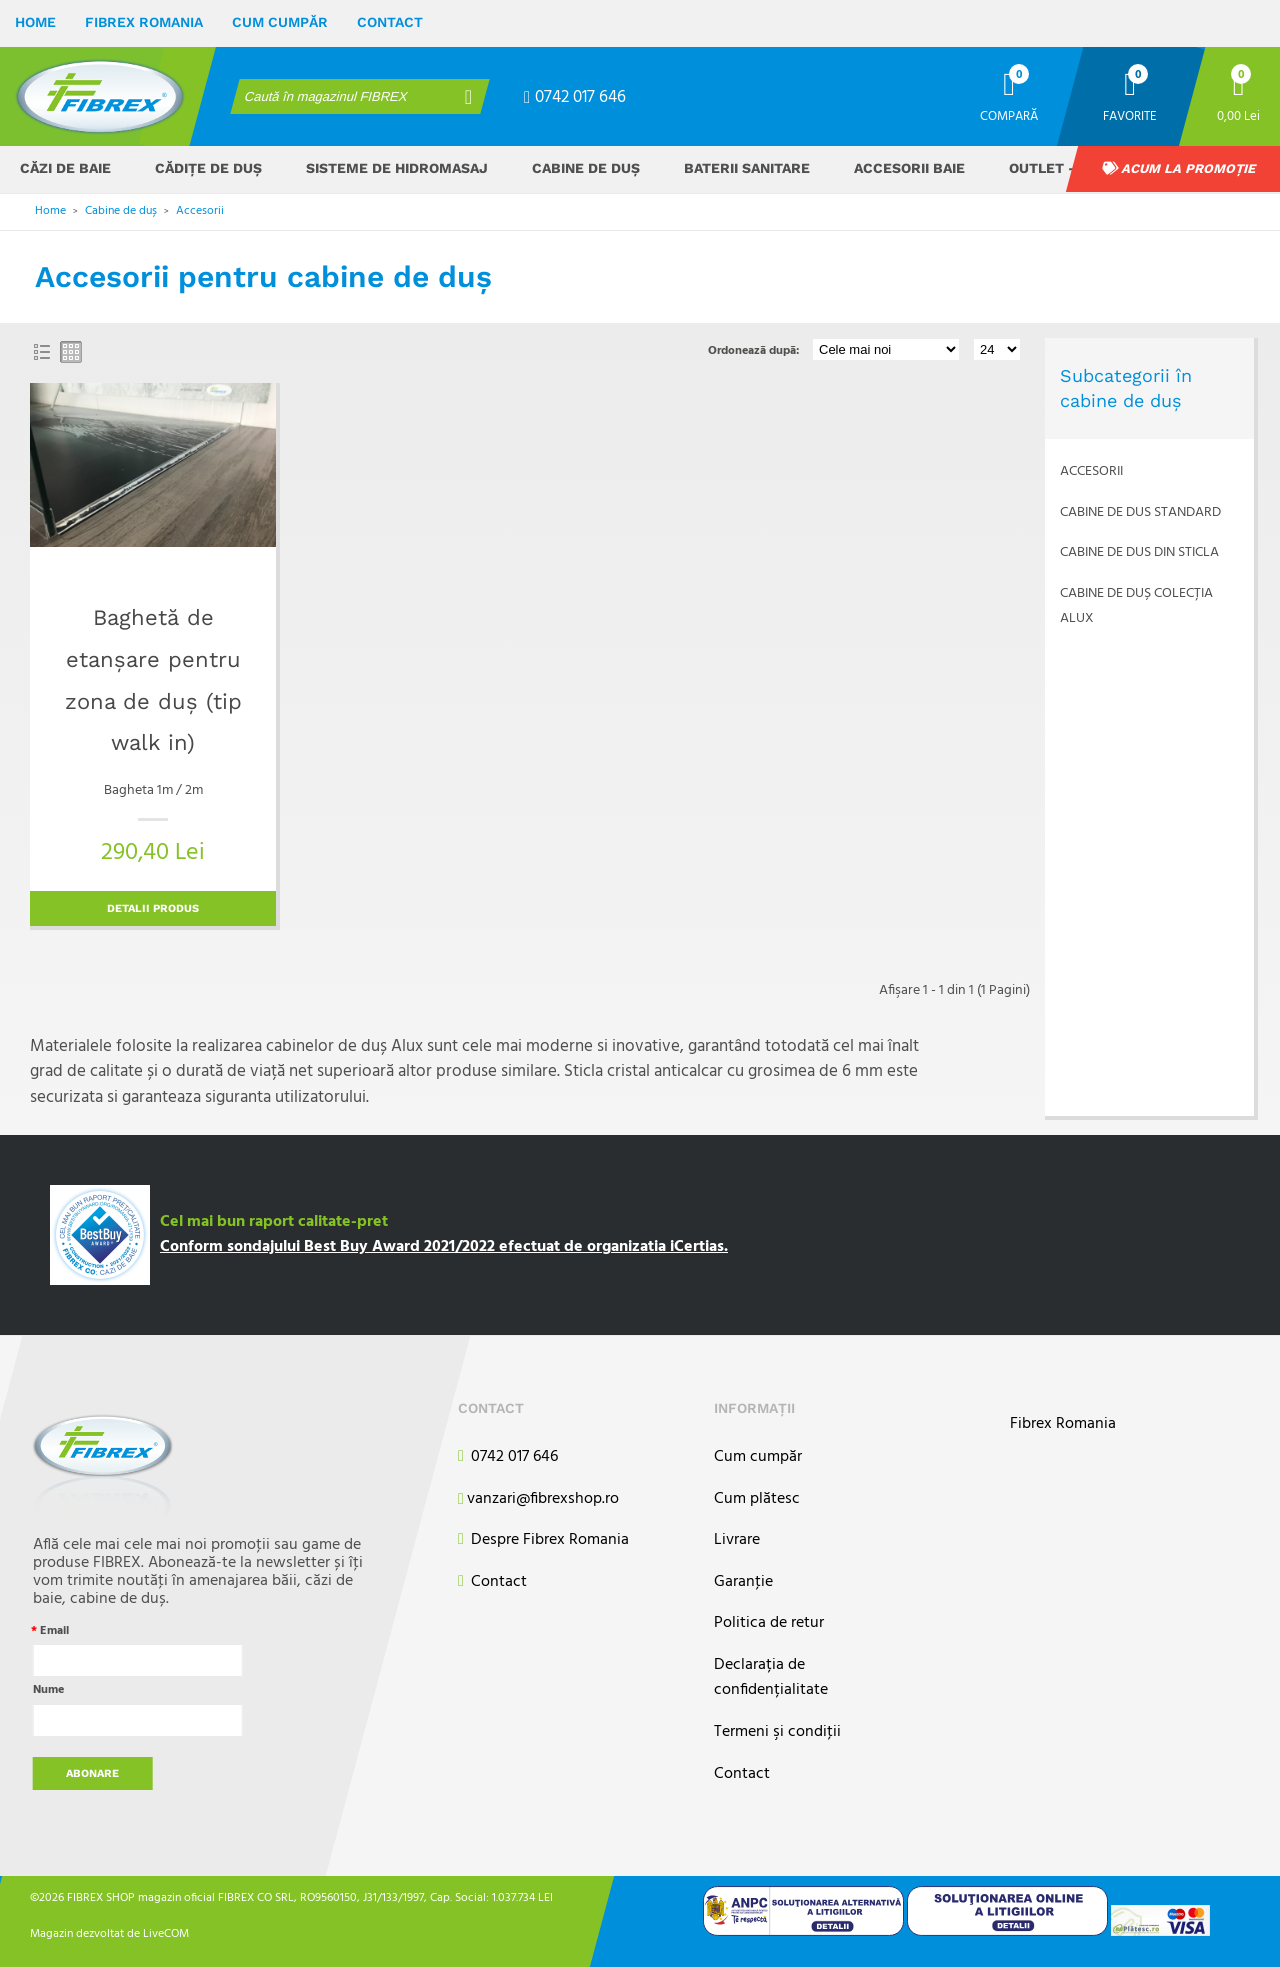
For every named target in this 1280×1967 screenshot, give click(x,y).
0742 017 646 (575, 97)
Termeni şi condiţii (777, 1732)
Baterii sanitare (747, 168)
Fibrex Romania (144, 22)
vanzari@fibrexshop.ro (538, 1500)
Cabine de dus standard (1140, 512)
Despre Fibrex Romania (543, 1540)
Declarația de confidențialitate (771, 1678)
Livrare (737, 1540)
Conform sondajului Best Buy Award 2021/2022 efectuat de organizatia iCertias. (444, 1247)
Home (35, 22)
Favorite (1130, 115)
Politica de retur (769, 1623)
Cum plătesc (757, 1499)
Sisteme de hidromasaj (397, 168)
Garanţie (743, 1582)
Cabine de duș (586, 168)
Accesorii (200, 211)
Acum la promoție (1179, 168)
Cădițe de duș (208, 168)
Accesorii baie (909, 168)
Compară (1009, 115)
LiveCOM (166, 1934)
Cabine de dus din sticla (1139, 552)
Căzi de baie (65, 168)
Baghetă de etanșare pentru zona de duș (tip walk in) (153, 680)
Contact (390, 22)
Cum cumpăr (280, 22)
